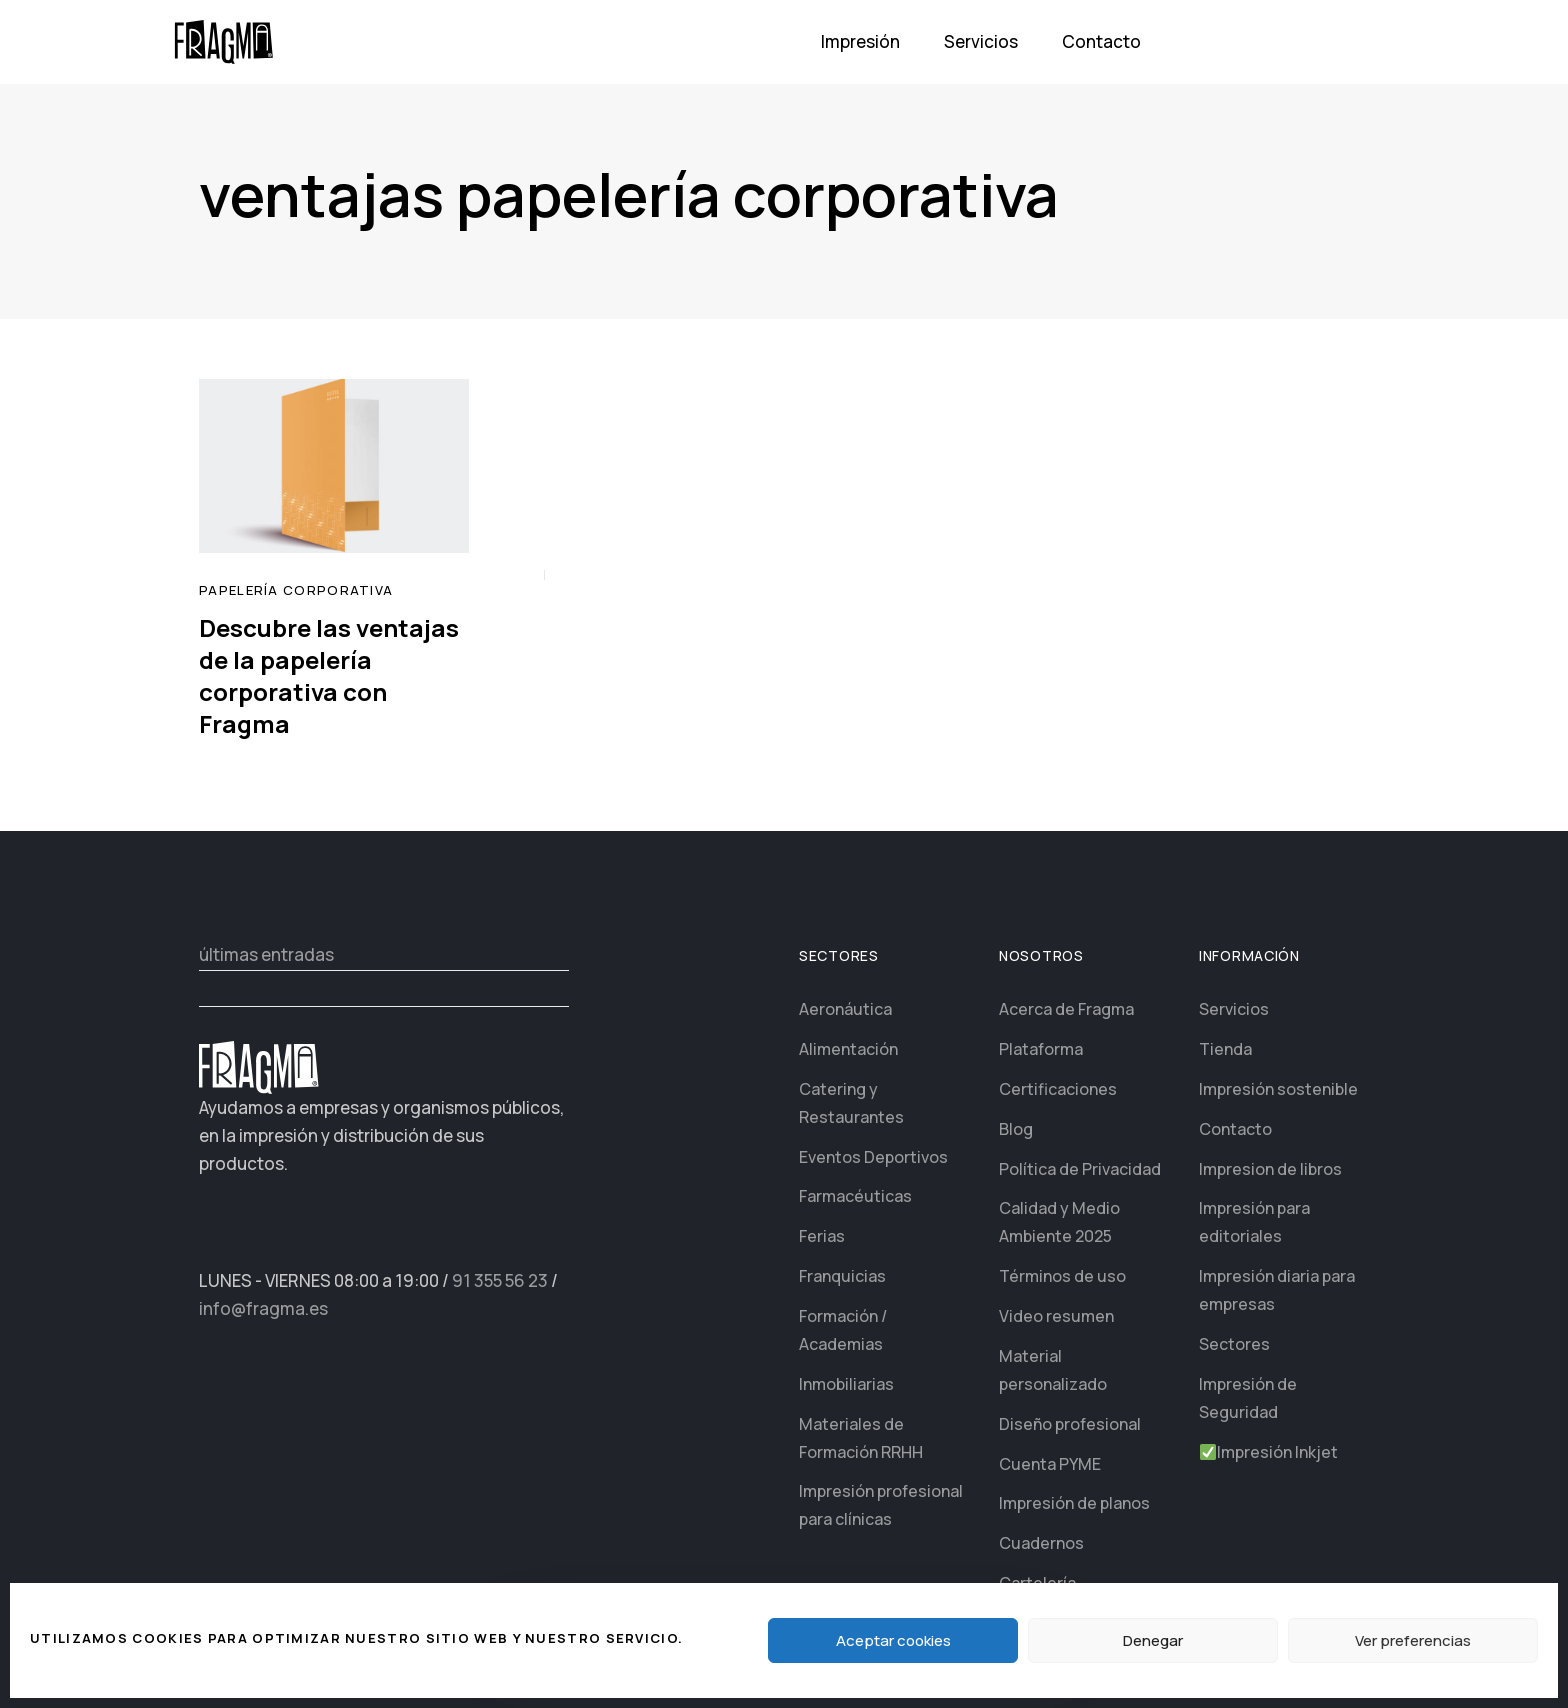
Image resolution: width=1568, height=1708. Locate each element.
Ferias (822, 1236)
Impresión (860, 41)
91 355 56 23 (500, 1280)
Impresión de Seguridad (1248, 1398)
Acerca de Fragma (1066, 1009)
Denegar (1153, 1640)
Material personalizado (1053, 1370)
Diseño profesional (1070, 1424)
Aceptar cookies (893, 1640)
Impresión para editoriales (1254, 1222)
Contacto (1101, 41)
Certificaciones (1058, 1089)
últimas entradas (266, 954)
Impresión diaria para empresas (1277, 1290)
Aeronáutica (845, 1009)
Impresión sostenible (1278, 1089)
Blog (1016, 1129)
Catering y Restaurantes (851, 1103)
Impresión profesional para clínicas (881, 1505)
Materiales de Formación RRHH (861, 1438)
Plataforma (1041, 1049)
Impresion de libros (1270, 1169)
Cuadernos (1041, 1543)
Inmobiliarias (846, 1384)
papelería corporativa (296, 590)
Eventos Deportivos (873, 1157)
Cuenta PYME (1050, 1464)
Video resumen (1056, 1316)
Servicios (981, 41)
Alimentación (848, 1049)
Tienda (1225, 1049)
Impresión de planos (1074, 1503)
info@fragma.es (263, 1308)
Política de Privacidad (1080, 1169)
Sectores (1234, 1344)
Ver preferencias (1413, 1640)
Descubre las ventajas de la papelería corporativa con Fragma (329, 675)
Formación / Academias (843, 1330)
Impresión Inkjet (1269, 1452)
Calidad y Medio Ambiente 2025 (1059, 1222)
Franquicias (842, 1276)
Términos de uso (1062, 1276)
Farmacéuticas (855, 1196)
